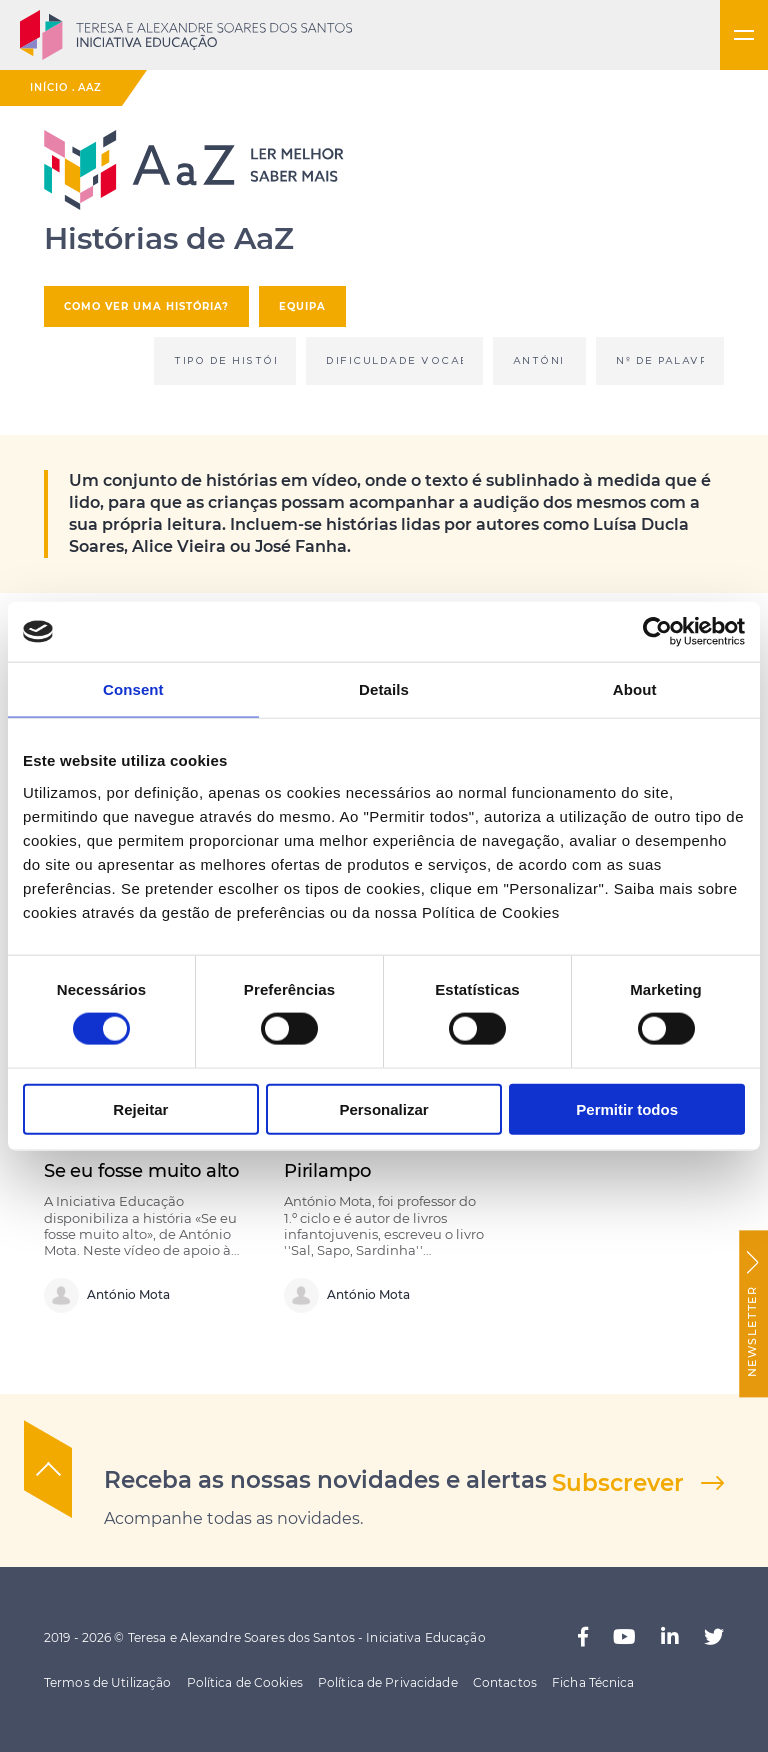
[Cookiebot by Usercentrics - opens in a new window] (657, 632)
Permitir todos (627, 1108)
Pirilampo (327, 1170)
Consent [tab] (133, 689)
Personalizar (383, 1108)
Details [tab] (384, 689)
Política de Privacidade (388, 1682)
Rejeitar (140, 1108)
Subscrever (618, 1483)
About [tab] (635, 689)
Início (49, 87)
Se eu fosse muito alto (141, 1170)
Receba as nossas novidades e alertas (325, 1480)
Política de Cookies (245, 1682)
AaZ (90, 87)
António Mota (107, 1295)
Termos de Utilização (107, 1682)
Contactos (505, 1682)
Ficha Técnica (593, 1682)
